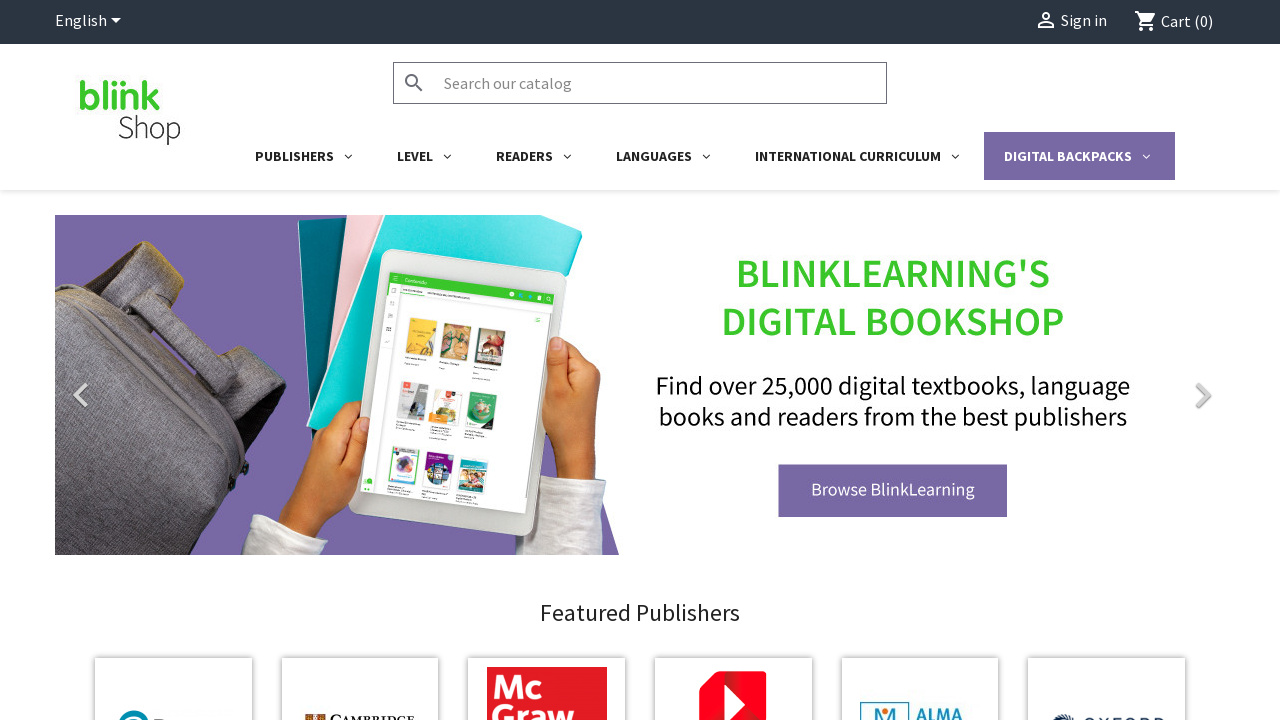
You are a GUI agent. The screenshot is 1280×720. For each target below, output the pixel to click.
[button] (143, 433)
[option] (640, 433)
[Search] (640, 83)
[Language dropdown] (91, 22)
